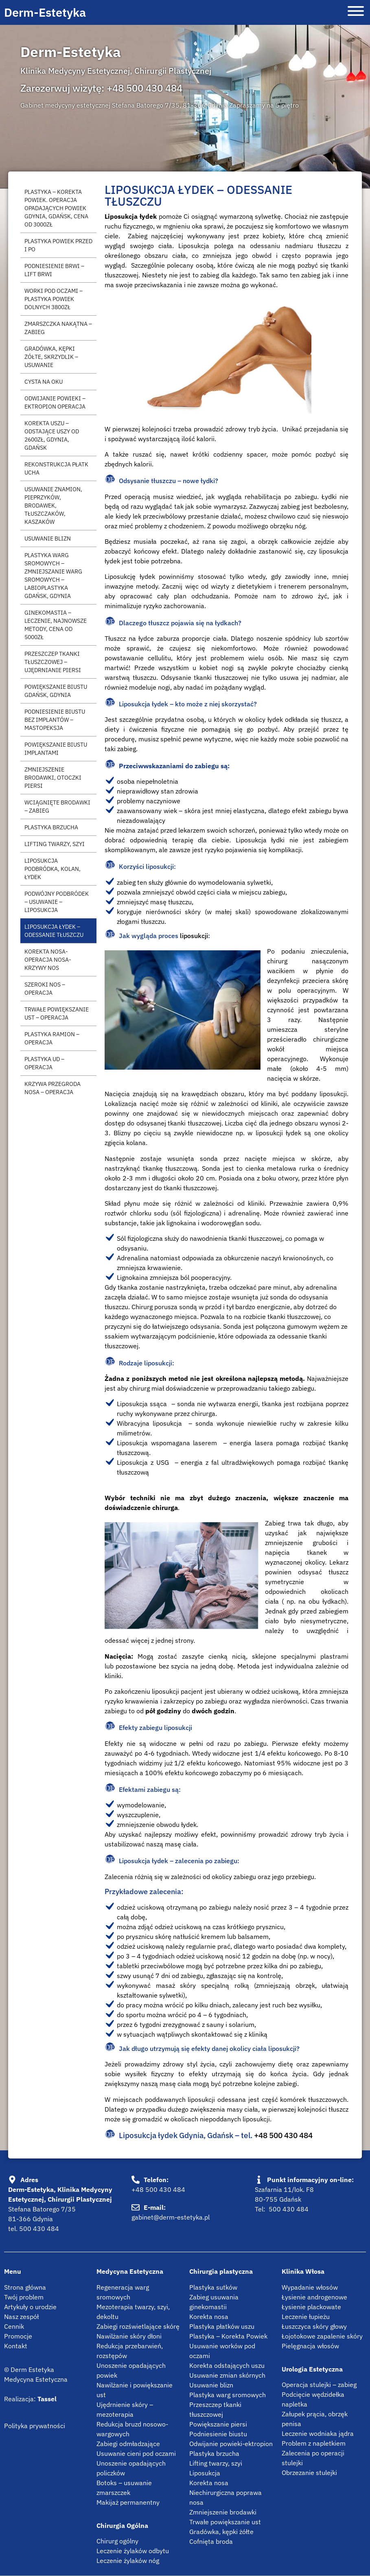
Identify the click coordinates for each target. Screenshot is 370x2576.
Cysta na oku (43, 381)
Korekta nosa (208, 2316)
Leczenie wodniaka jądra (318, 2433)
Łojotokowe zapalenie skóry (322, 2336)
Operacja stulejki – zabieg (319, 2384)
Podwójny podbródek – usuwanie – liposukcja (56, 902)
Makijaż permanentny (128, 2502)
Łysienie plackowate (311, 2307)
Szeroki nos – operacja (44, 988)
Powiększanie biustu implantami (55, 748)
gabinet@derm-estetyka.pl (170, 2217)
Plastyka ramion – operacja (51, 1038)
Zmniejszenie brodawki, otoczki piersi (52, 777)
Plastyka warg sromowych (227, 2395)
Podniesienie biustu (218, 2434)
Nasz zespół (21, 2316)
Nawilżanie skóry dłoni (129, 2336)
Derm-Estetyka (45, 12)
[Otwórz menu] (356, 12)
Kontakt (15, 2346)
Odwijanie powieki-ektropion (231, 2444)
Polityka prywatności (34, 2426)
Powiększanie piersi (218, 2424)
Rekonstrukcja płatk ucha (56, 468)
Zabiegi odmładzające (128, 2444)
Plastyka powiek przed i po (58, 245)
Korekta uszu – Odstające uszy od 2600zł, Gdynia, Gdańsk (51, 435)
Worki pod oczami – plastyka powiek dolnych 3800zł (53, 299)
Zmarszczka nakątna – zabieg (58, 328)
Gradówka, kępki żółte (221, 2532)
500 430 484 (39, 2228)
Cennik (14, 2326)
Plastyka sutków (213, 2287)
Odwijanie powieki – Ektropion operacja (54, 402)
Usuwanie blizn (47, 538)
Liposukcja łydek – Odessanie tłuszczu (53, 931)
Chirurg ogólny (117, 2541)
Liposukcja (204, 2473)
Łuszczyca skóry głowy (314, 2326)
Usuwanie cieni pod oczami (136, 2453)
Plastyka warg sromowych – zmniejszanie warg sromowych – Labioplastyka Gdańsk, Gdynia (53, 575)
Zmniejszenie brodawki (222, 2512)
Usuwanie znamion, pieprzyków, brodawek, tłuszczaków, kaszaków (53, 505)
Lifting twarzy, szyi (54, 844)
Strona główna (25, 2287)
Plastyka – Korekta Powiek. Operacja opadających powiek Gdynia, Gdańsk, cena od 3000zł (56, 208)
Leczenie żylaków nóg (127, 2560)
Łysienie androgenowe (314, 2297)
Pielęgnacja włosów (310, 2346)
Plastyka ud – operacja (44, 1063)
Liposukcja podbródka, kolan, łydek (52, 869)
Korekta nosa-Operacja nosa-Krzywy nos (47, 959)
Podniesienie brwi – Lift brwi (54, 270)
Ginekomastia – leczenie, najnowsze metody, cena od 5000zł (55, 625)
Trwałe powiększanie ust (225, 2522)
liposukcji (194, 936)
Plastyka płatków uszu (221, 2326)
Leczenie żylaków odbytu (132, 2551)
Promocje (18, 2336)
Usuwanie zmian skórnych (227, 2375)
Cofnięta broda (211, 2541)
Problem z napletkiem (314, 2443)
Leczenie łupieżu (306, 2316)
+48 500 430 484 (144, 88)
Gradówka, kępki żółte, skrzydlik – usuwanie (51, 357)
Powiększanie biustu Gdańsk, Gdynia (55, 691)
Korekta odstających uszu (227, 2365)
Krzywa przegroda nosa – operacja (52, 1088)
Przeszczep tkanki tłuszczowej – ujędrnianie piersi (52, 662)
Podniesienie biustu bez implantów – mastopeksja (54, 720)
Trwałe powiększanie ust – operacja (56, 1013)
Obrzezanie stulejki (309, 2472)
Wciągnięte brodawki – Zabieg (57, 806)
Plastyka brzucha (51, 827)
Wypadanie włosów (310, 2287)
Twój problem (24, 2297)
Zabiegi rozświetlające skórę (138, 2326)
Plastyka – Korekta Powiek (228, 2336)
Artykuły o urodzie (30, 2307)
